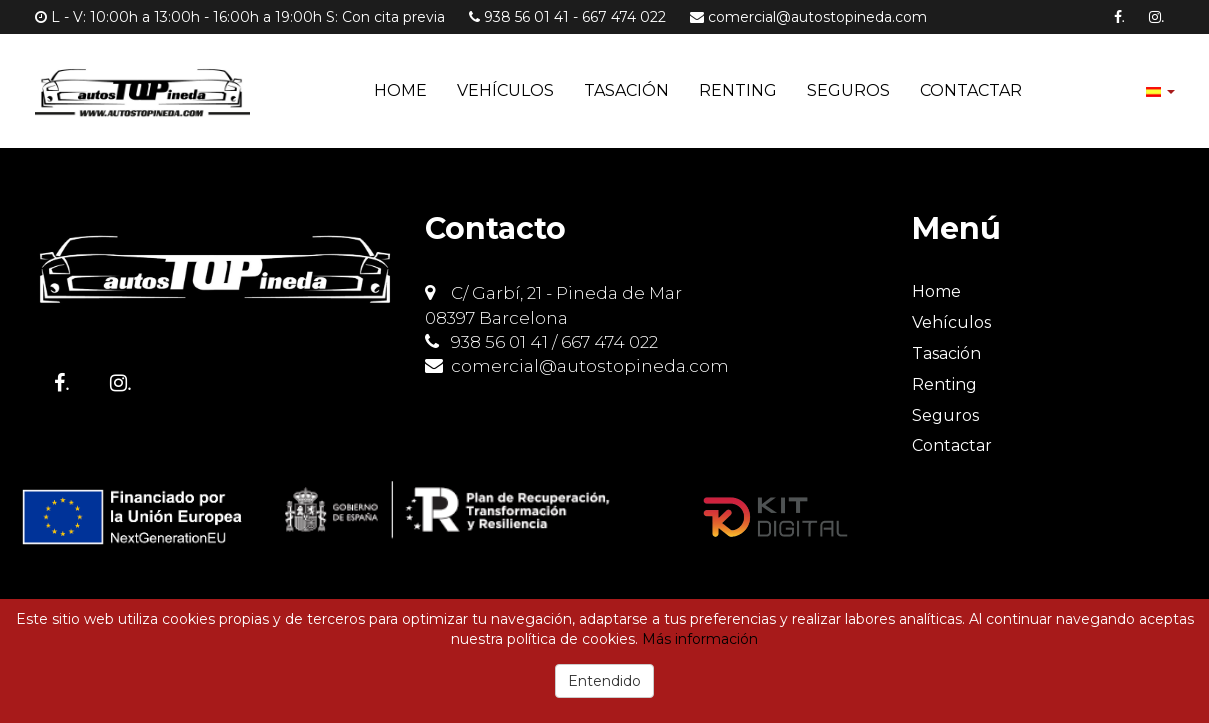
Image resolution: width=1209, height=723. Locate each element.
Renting (738, 90)
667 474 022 (624, 17)
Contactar (971, 90)
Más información (700, 639)
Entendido (604, 681)
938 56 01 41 (526, 17)
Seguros (848, 90)
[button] (1160, 90)
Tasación (626, 90)
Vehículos (505, 90)
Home (400, 90)
